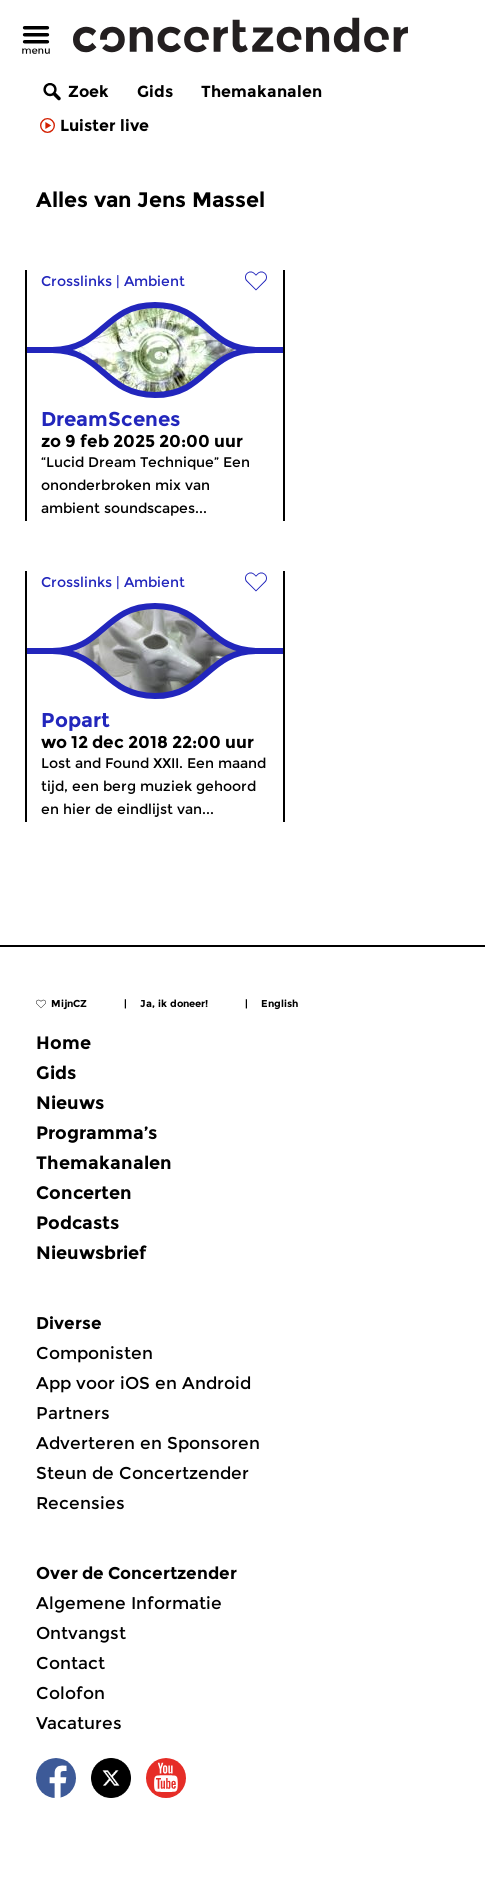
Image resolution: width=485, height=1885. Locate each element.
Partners (73, 1413)
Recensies (80, 1503)
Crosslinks (76, 281)
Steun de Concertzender (142, 1473)
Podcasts (77, 1223)
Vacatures (79, 1723)
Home (63, 1043)
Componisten (94, 1353)
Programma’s (96, 1133)
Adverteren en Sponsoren (148, 1443)
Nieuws (70, 1103)
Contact (70, 1663)
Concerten (84, 1193)
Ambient (154, 281)
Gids (155, 91)
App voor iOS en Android (143, 1383)
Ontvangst (81, 1633)
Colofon (70, 1693)
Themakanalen (261, 91)
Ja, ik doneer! (174, 1003)
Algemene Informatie (129, 1603)
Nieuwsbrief (91, 1253)
